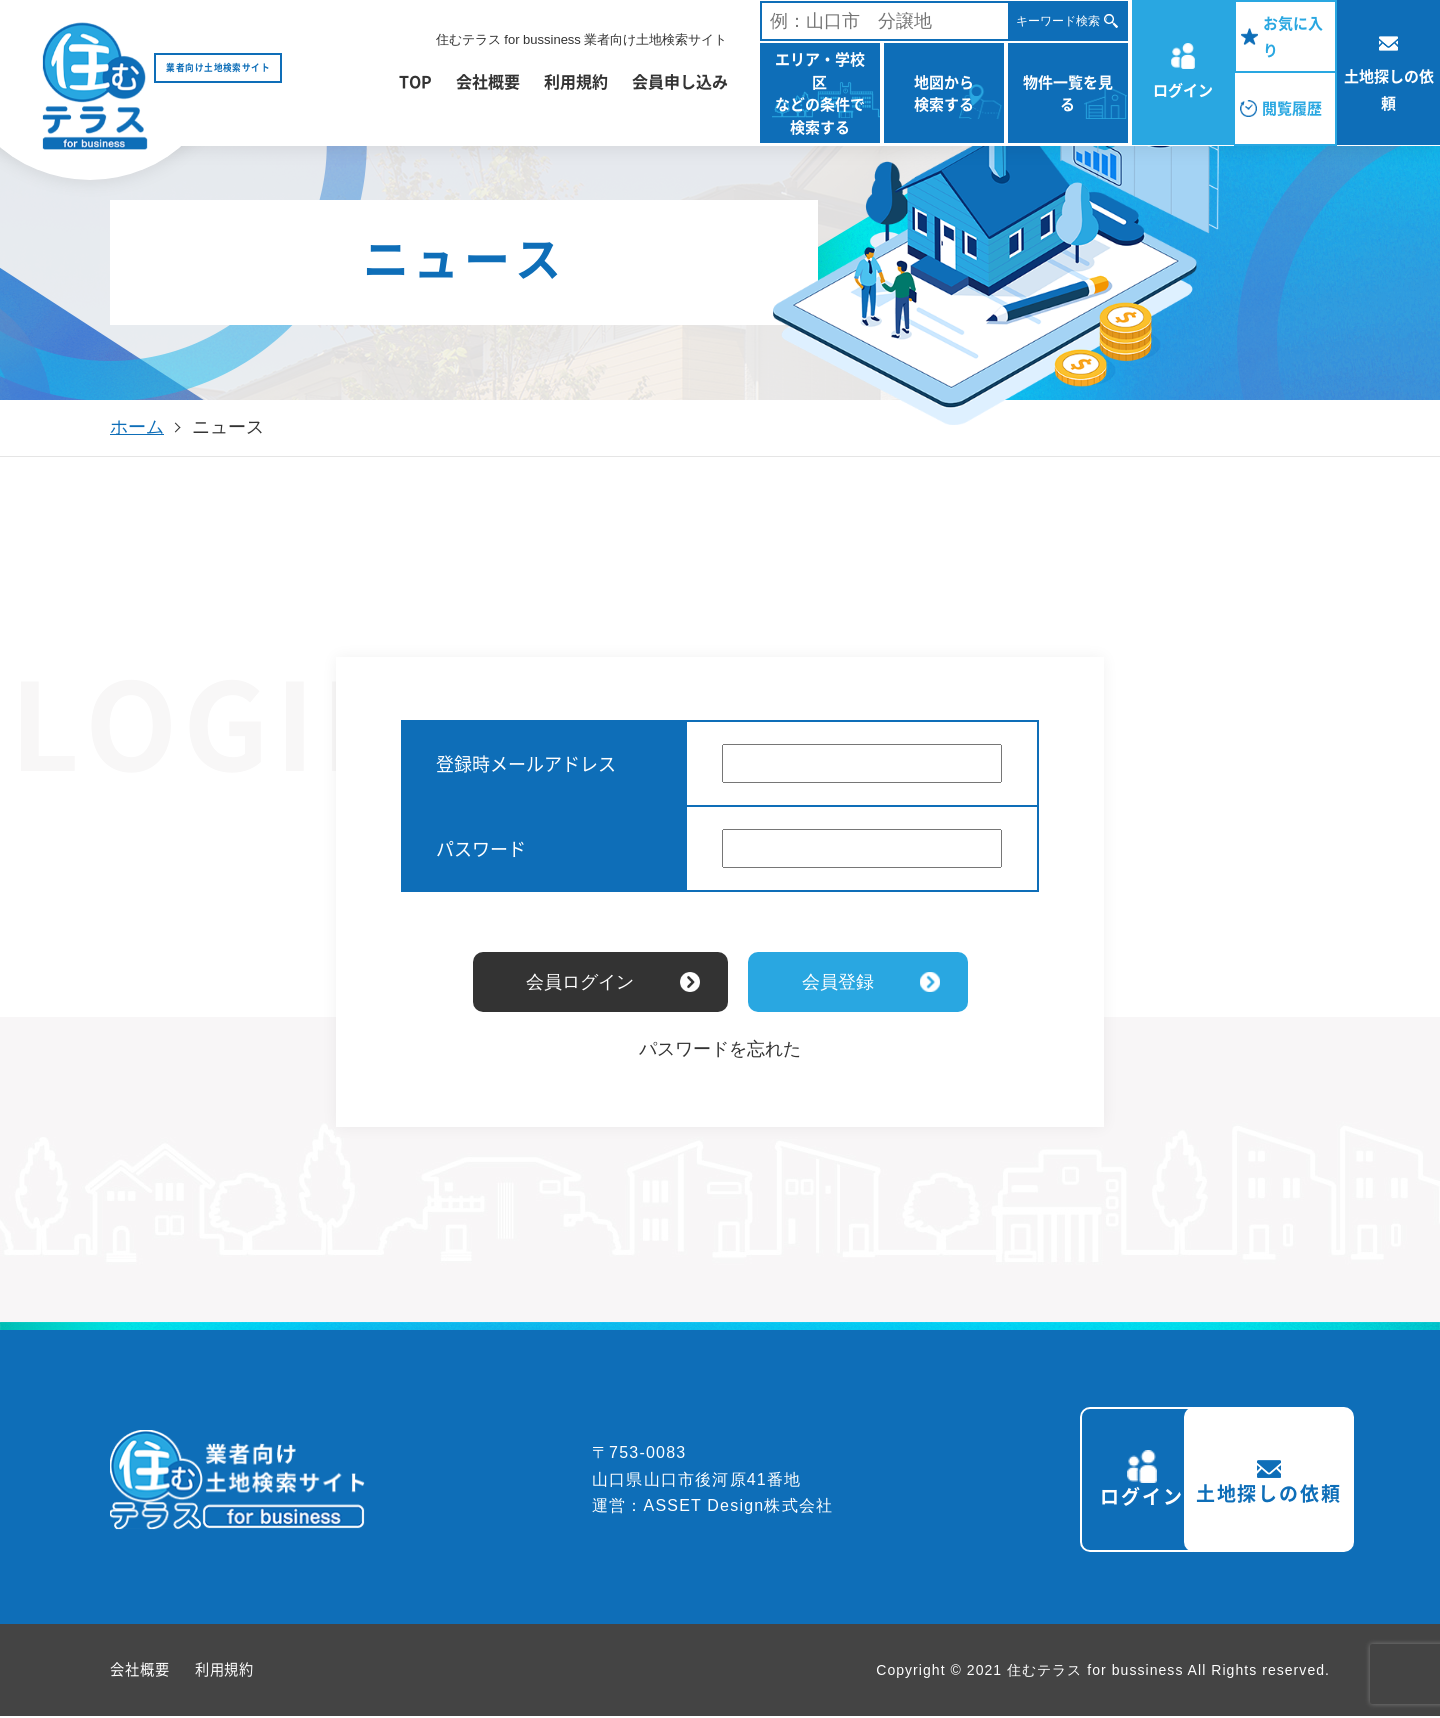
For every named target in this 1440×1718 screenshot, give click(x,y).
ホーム (137, 427)
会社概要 (488, 81)
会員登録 (838, 982)
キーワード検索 (1058, 21)
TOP (415, 81)
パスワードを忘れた (720, 1049)
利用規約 (576, 81)
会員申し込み (680, 81)
